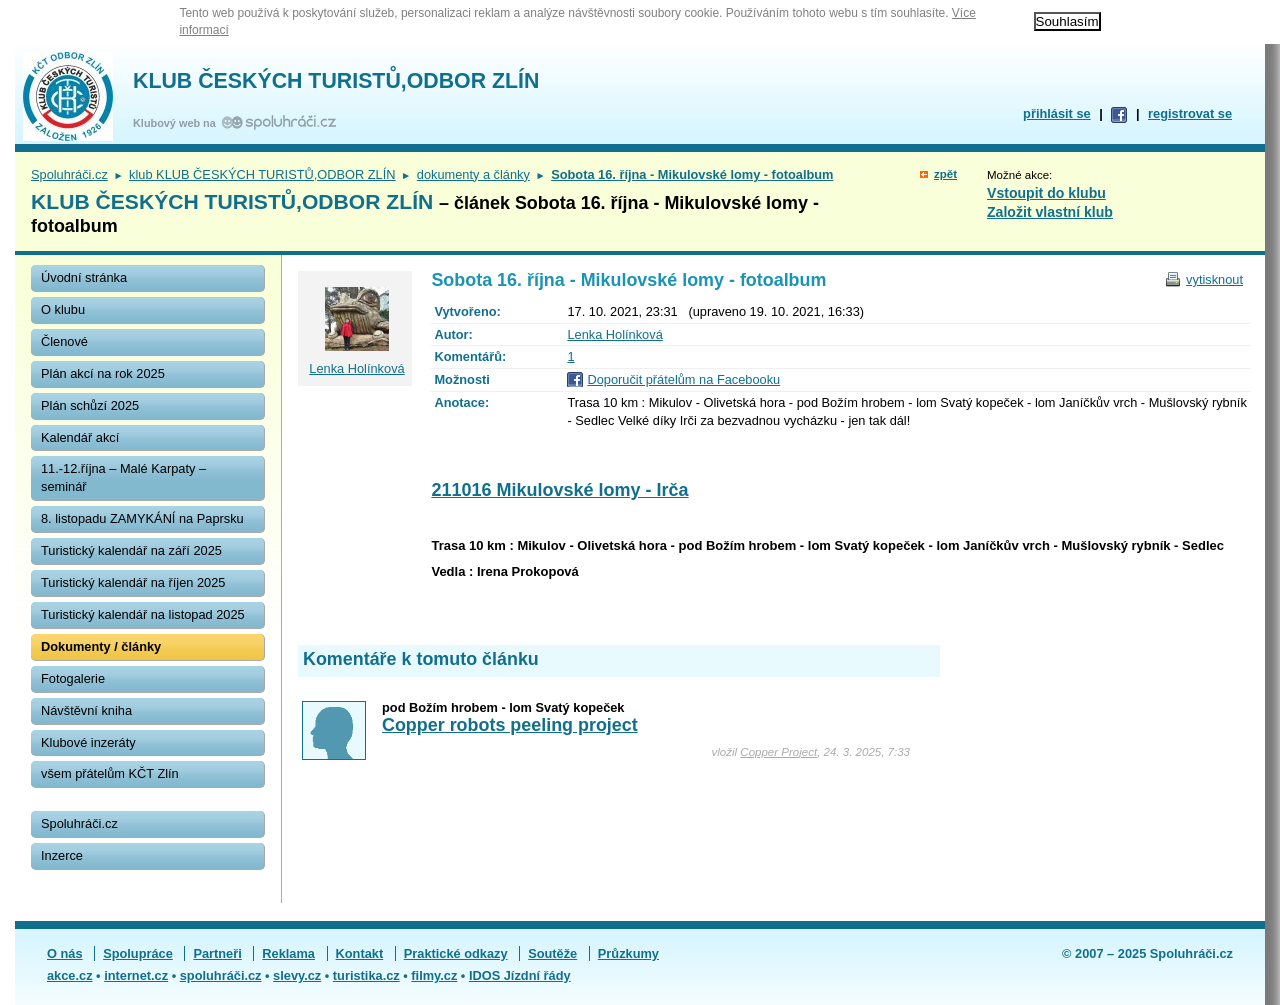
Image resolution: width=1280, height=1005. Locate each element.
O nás (65, 953)
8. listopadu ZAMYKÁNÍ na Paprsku (142, 518)
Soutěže (552, 953)
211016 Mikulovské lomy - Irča (559, 490)
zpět (945, 174)
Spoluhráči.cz (69, 174)
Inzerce (62, 855)
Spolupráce (138, 953)
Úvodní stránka (84, 277)
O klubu (63, 309)
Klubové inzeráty (88, 742)
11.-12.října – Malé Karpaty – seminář (123, 477)
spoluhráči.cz (221, 975)
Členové (64, 341)
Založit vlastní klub (1050, 212)
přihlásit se (1057, 113)
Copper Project (778, 752)
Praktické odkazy (456, 953)
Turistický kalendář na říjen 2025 (133, 582)
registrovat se (1190, 113)
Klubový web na (177, 123)
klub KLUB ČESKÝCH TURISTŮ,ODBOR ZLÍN (262, 174)
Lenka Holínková (614, 334)
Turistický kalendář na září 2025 (131, 550)
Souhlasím (1067, 21)
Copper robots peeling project (510, 725)
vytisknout (1214, 279)
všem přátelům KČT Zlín (110, 773)
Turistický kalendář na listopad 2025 (143, 614)
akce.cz (70, 975)
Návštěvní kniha (86, 710)
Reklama (288, 953)
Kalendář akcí (80, 437)
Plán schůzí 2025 (90, 405)
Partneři (217, 953)
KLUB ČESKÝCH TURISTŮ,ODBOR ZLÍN (336, 81)
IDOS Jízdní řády (520, 975)
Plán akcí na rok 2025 (103, 373)
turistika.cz (366, 975)
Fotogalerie (73, 678)
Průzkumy (628, 953)
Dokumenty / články (101, 646)
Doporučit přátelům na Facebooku (683, 379)
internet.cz (136, 975)
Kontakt (360, 953)
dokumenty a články (473, 174)
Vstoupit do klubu (1046, 193)
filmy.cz (434, 975)
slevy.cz (297, 975)
